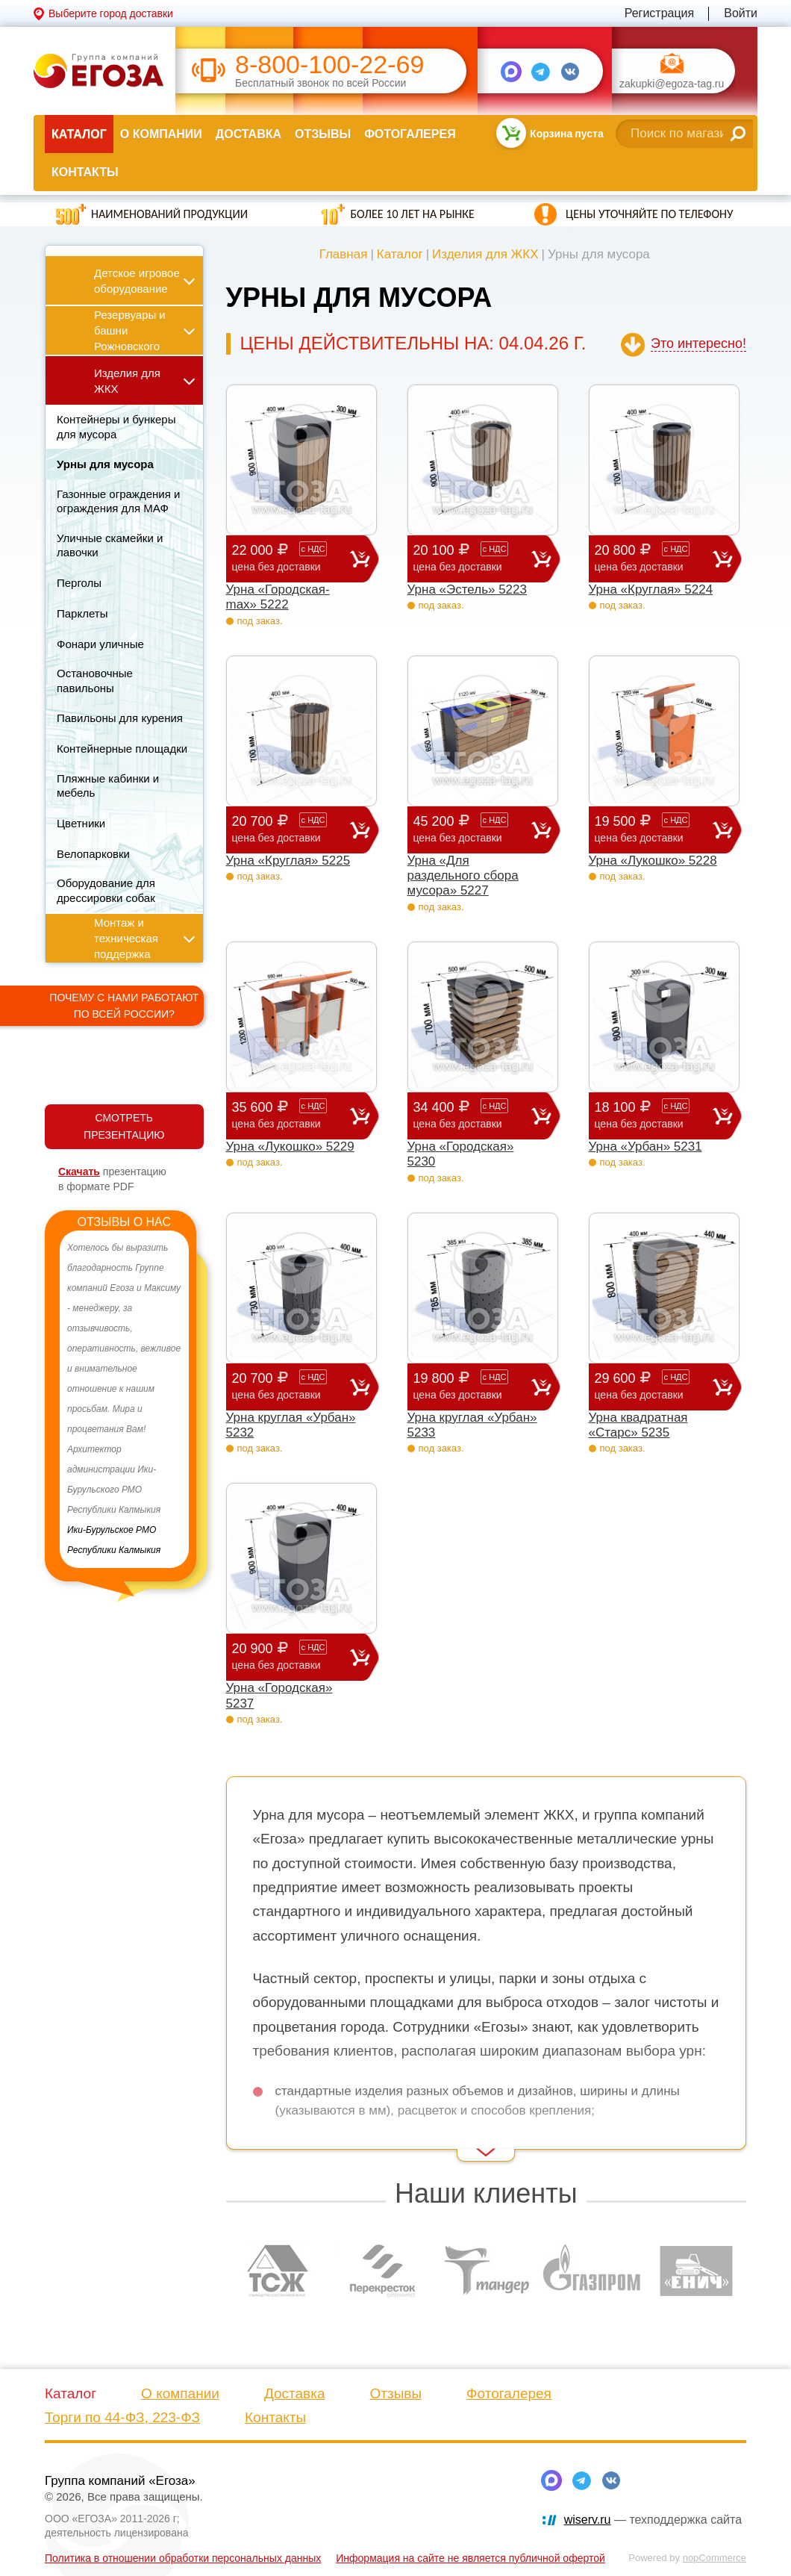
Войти (740, 13)
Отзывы (323, 134)
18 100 (654, 1115)
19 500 (654, 829)
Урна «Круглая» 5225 (288, 860)
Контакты (85, 172)
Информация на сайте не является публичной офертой (470, 2558)
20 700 (291, 829)
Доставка (248, 134)
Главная (343, 254)
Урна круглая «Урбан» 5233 (472, 1425)
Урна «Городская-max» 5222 (278, 597)
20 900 (291, 1656)
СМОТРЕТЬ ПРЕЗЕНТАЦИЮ (124, 1126)
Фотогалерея (409, 134)
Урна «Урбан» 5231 (645, 1146)
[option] (124, 1399)
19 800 (472, 1386)
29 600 (654, 1386)
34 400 (472, 1115)
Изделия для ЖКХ (485, 254)
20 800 (654, 558)
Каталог (79, 134)
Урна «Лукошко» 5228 (653, 860)
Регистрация (660, 13)
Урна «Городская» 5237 (279, 1695)
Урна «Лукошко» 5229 (290, 1146)
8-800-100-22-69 (329, 65)
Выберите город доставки (111, 13)
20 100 (472, 558)
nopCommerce (714, 2557)
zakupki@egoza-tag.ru (671, 84)
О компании (161, 134)
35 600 (291, 1115)
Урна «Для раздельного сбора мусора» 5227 (463, 875)
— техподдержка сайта (653, 2519)
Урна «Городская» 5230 (460, 1154)
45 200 (472, 829)
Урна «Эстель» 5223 (467, 589)
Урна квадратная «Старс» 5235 (638, 1425)
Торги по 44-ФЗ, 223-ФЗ (122, 2417)
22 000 (291, 558)
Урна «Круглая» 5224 (651, 589)
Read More (252, 2141)
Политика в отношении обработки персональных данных (183, 2558)
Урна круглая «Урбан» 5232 (291, 1425)
